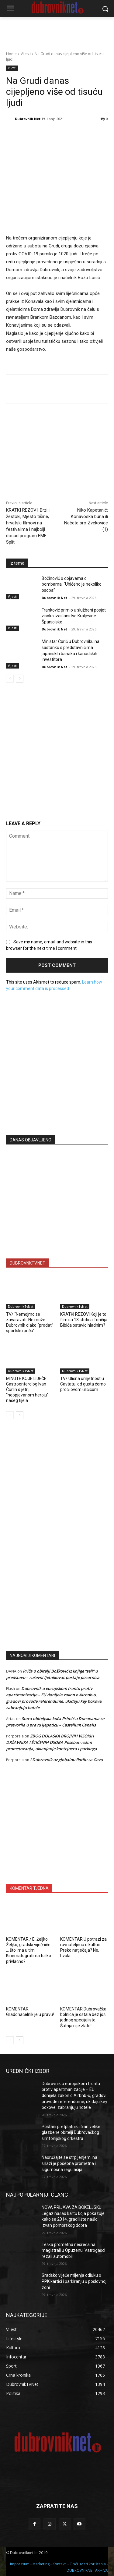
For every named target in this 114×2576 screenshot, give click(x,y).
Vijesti (26, 53)
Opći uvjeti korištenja (88, 2564)
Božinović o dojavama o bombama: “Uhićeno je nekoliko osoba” (72, 584)
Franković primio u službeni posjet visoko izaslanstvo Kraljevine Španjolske (74, 616)
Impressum (19, 2564)
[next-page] (19, 679)
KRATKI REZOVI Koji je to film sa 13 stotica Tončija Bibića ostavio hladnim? (83, 1320)
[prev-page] (10, 679)
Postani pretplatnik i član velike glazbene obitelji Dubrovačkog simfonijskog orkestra (71, 2132)
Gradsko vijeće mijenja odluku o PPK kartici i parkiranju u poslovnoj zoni (74, 2281)
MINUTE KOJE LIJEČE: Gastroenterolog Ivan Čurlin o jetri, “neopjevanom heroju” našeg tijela (27, 1389)
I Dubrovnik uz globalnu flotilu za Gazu (66, 1759)
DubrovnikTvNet (20, 1306)
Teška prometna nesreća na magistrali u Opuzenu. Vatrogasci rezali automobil (73, 2250)
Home (11, 53)
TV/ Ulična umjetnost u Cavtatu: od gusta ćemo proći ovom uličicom (83, 1384)
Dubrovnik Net (27, 118)
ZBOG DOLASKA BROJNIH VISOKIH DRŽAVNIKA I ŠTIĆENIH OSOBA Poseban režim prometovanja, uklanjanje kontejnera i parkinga (51, 1742)
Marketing (41, 2564)
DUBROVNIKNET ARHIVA (87, 2570)
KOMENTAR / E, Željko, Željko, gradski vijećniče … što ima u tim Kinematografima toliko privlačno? (28, 1950)
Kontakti (60, 2564)
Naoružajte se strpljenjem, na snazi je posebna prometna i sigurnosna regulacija (69, 2163)
